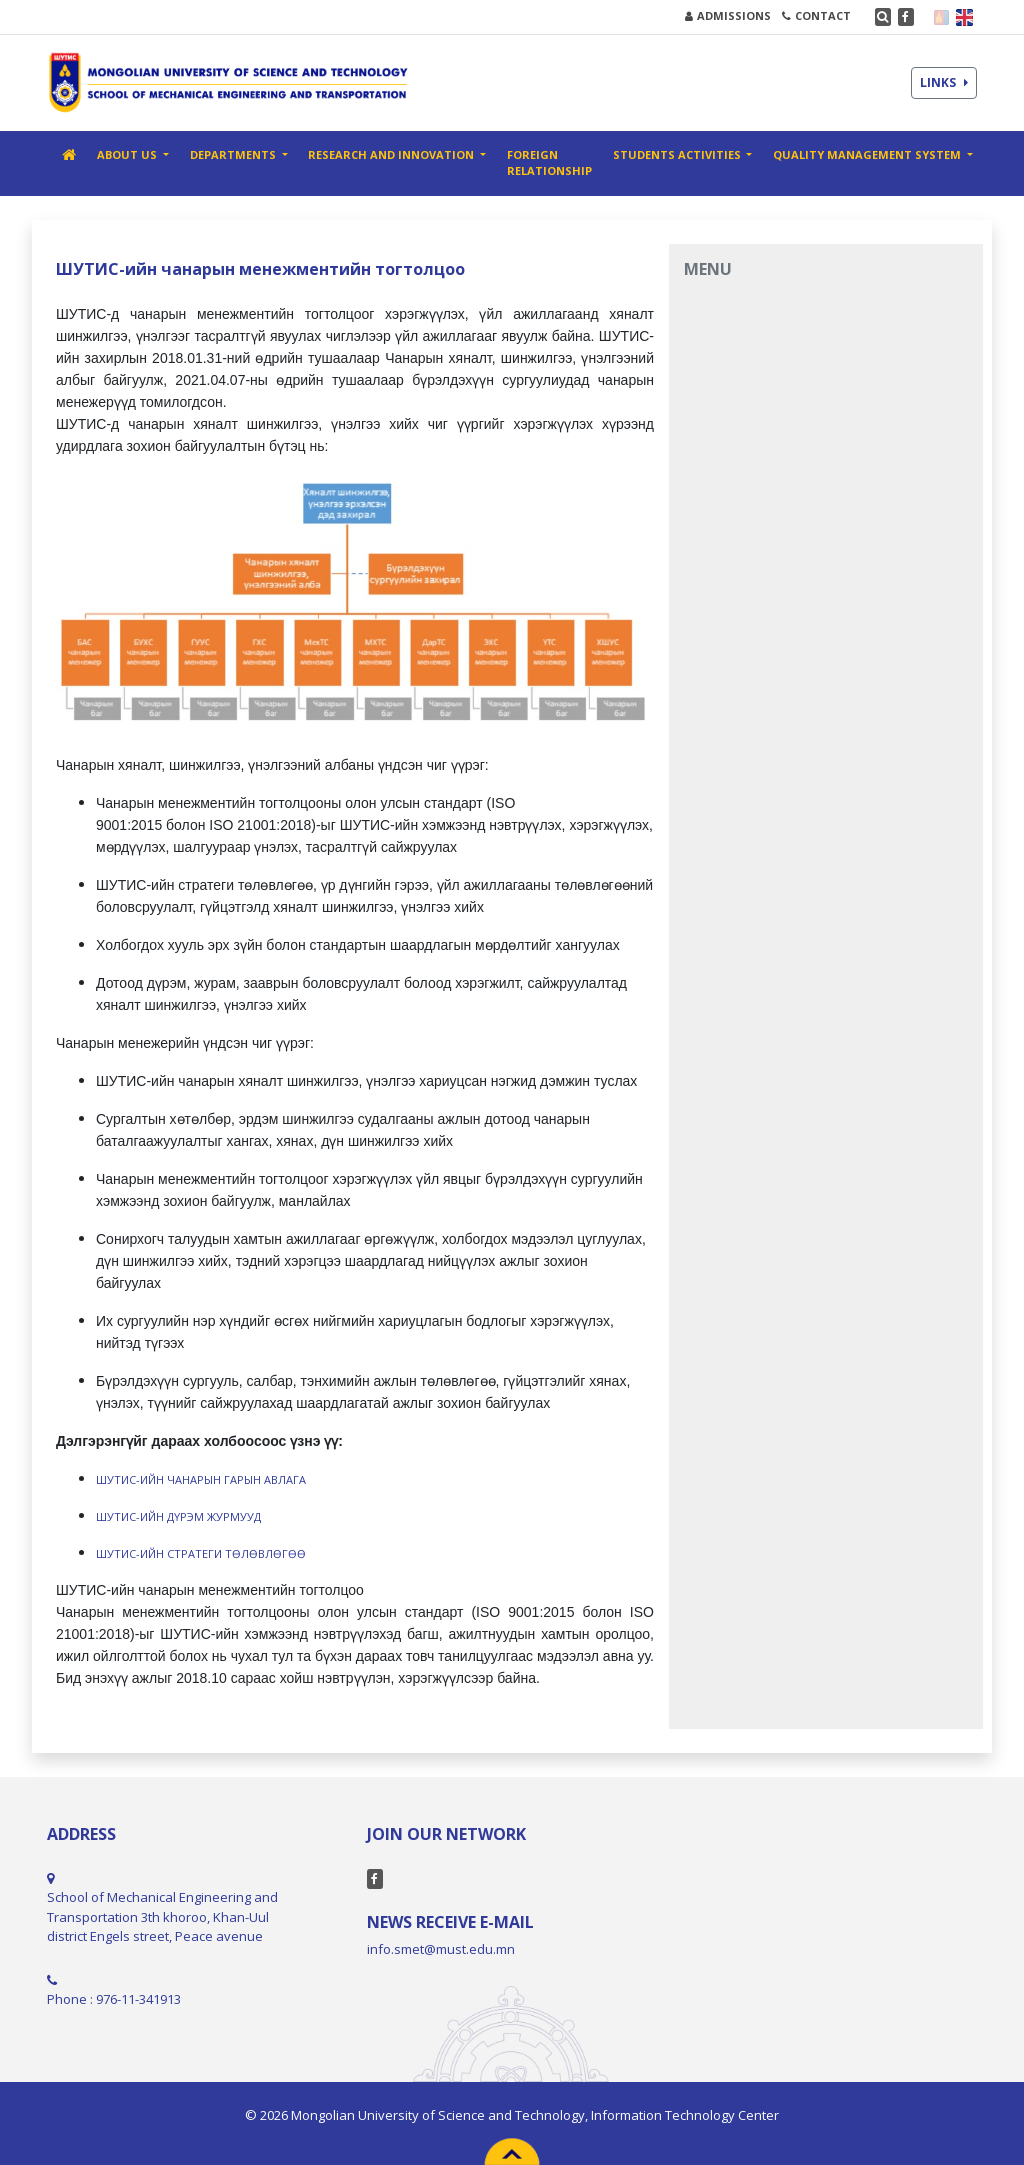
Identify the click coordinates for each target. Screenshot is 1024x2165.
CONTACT (816, 15)
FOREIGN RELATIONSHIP (549, 163)
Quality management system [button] (868, 154)
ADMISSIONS (728, 15)
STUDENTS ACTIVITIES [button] (678, 154)
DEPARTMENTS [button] (234, 154)
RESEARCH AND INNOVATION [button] (392, 154)
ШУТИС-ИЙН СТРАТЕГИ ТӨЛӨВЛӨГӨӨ (201, 1553)
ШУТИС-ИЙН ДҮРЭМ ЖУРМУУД (178, 1516)
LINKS (944, 82)
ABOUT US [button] (128, 154)
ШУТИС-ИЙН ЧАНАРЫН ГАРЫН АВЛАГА (201, 1479)
